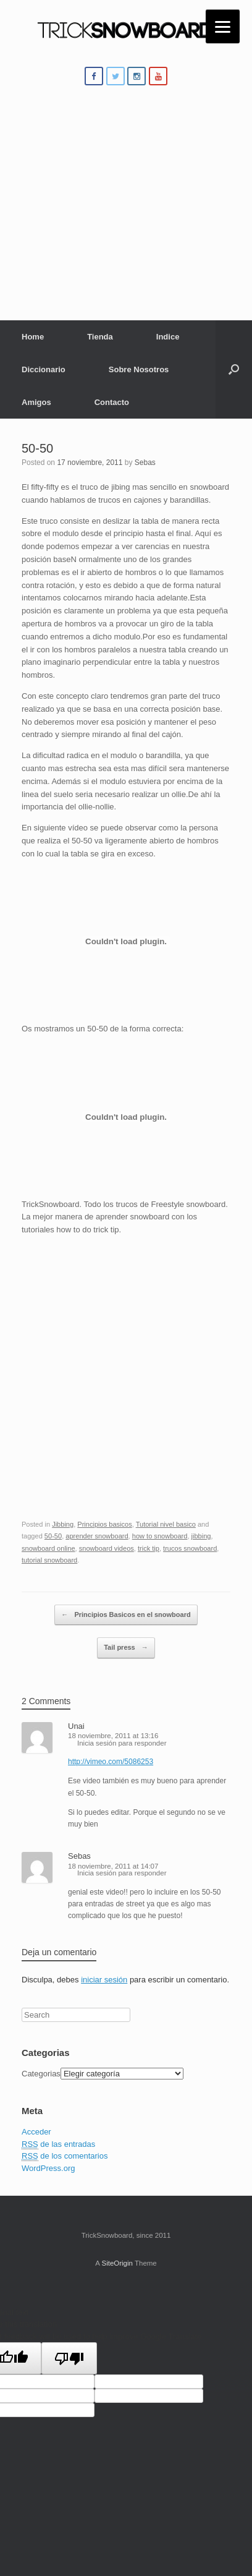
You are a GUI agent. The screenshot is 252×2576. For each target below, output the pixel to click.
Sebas (145, 462)
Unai (76, 1726)
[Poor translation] (69, 2358)
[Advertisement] (126, 211)
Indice (168, 336)
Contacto (111, 402)
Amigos (36, 402)
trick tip (148, 1548)
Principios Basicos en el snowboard (125, 1615)
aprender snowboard (96, 1536)
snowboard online (48, 1548)
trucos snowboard (190, 1548)
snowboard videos (106, 1548)
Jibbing (63, 1524)
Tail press (126, 1648)
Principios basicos (104, 1524)
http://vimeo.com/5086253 (110, 1761)
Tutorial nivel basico (166, 1524)
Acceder (36, 2131)
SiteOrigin (117, 2263)
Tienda (100, 336)
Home (33, 336)
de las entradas (58, 2144)
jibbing (201, 1536)
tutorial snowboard (49, 1560)
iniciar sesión (104, 1979)
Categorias (41, 2073)
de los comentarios (64, 2156)
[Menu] (223, 26)
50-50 (37, 448)
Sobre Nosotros (139, 369)
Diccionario (43, 369)
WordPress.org (48, 2168)
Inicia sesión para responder (121, 1743)
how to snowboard (160, 1536)
